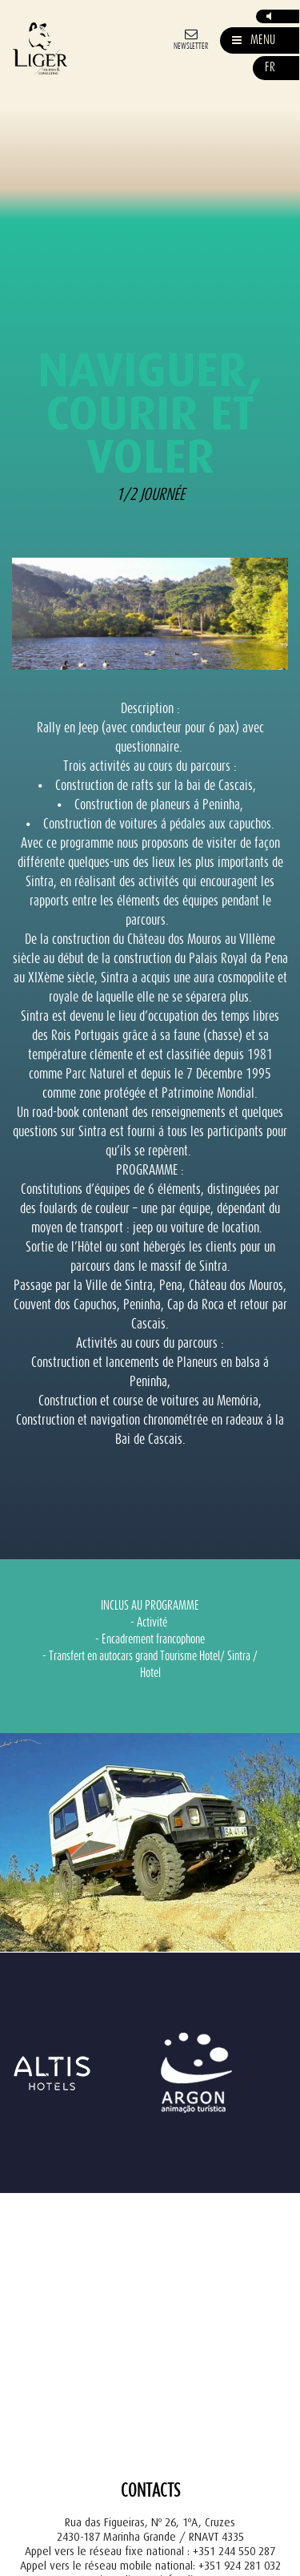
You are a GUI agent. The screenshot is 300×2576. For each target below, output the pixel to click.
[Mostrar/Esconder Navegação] (253, 40)
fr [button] (270, 67)
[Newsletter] (191, 38)
